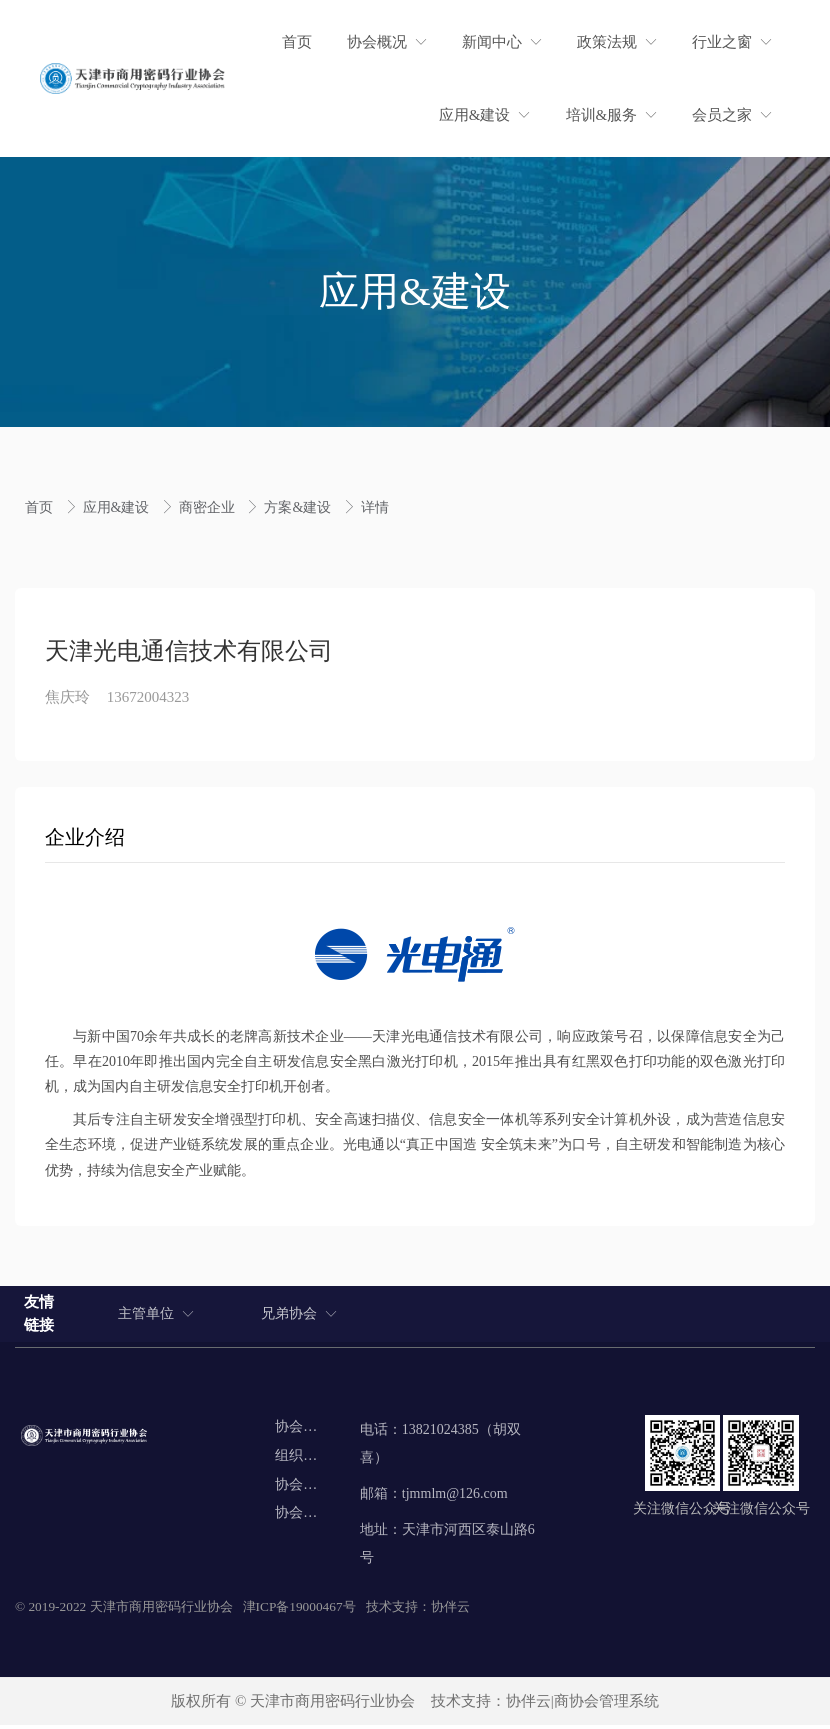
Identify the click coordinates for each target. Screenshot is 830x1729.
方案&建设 (299, 507)
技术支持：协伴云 (418, 1610)
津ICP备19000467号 (299, 1610)
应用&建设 (118, 507)
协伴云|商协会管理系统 (582, 1705)
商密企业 (209, 507)
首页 (41, 507)
